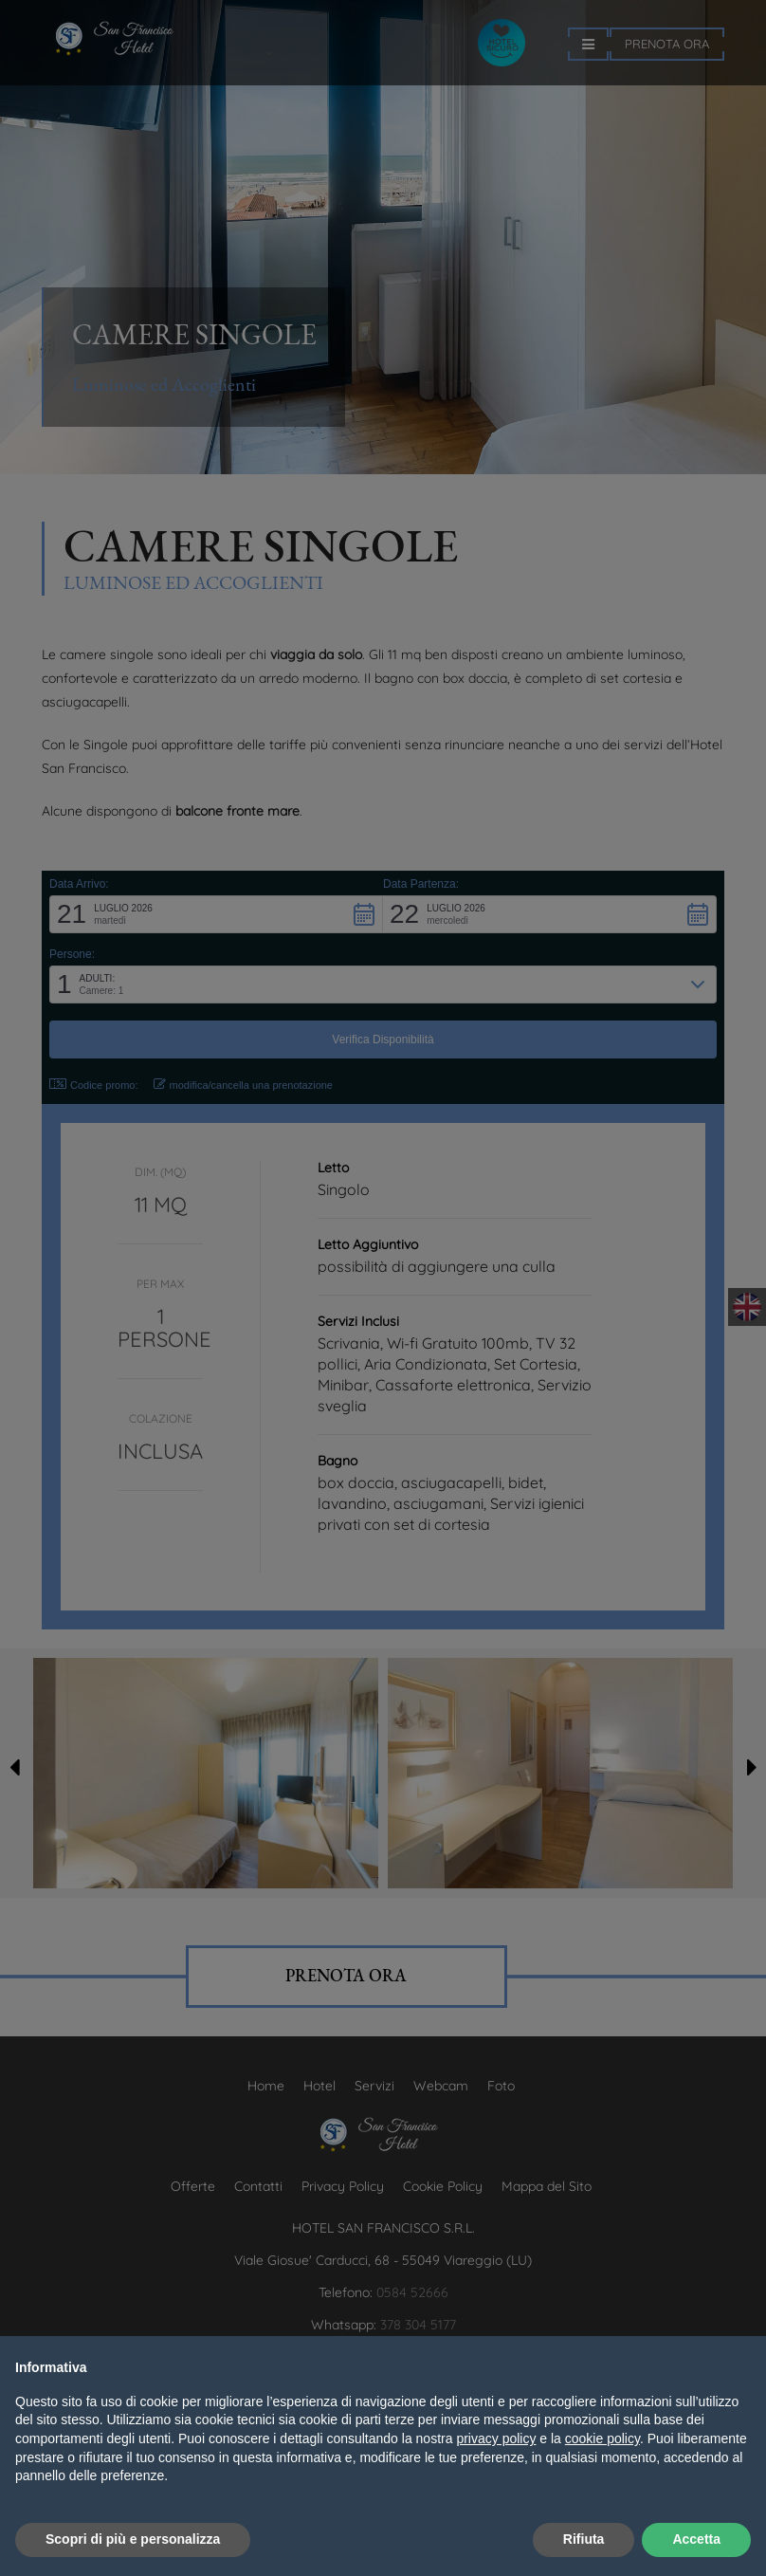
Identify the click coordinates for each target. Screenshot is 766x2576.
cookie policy (602, 2438)
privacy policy (496, 2438)
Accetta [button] (696, 2539)
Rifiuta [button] (584, 2539)
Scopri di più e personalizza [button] (133, 2539)
